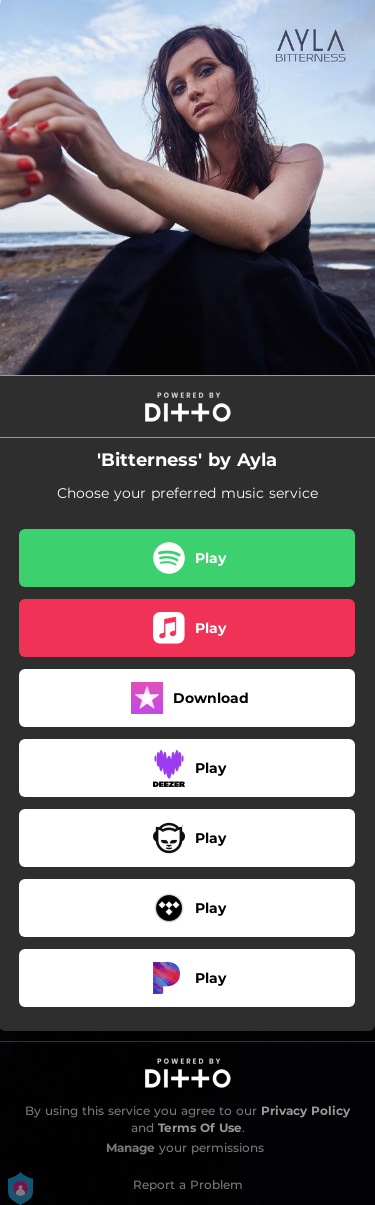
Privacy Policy (305, 1110)
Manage (130, 1147)
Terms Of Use (200, 1127)
